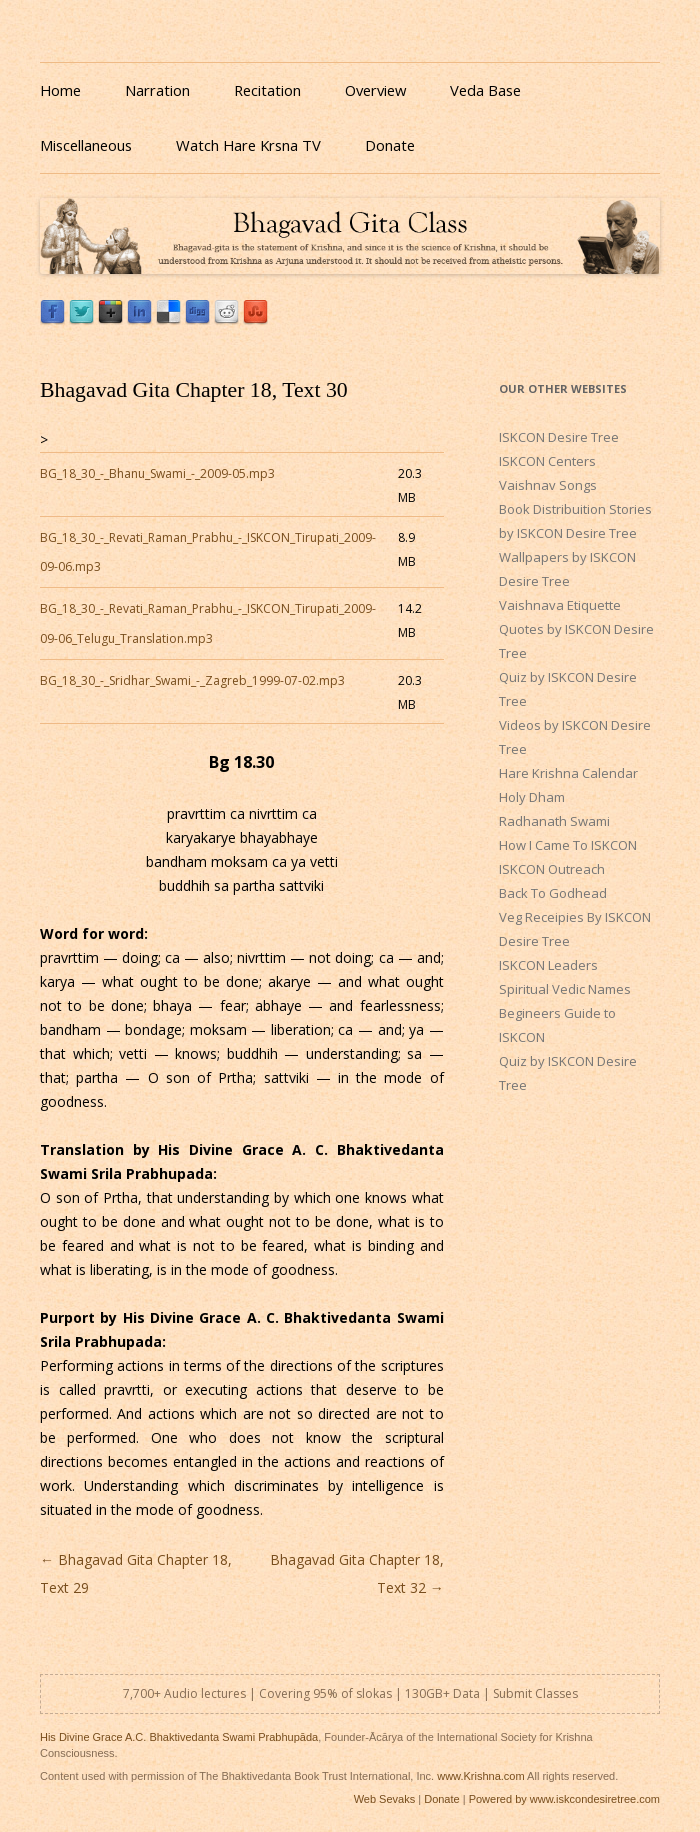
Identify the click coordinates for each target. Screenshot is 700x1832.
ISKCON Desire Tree (559, 437)
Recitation (267, 90)
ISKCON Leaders (548, 965)
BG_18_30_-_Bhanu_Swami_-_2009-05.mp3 (157, 473)
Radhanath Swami (554, 821)
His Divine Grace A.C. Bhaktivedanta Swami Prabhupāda (179, 1737)
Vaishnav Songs (548, 485)
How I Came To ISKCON (568, 845)
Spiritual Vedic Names (565, 989)
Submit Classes (535, 1693)
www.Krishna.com (480, 1776)
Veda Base (485, 90)
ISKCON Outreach (552, 869)
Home (60, 90)
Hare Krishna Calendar (568, 773)
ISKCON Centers (547, 461)
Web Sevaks (385, 1799)
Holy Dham (532, 797)
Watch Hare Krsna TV (248, 145)
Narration (157, 90)
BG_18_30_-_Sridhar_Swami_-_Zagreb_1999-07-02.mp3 (192, 680)
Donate (390, 145)
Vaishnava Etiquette (560, 605)
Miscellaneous (86, 145)
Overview (375, 90)
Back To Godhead (553, 893)
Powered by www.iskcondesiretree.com (564, 1799)
